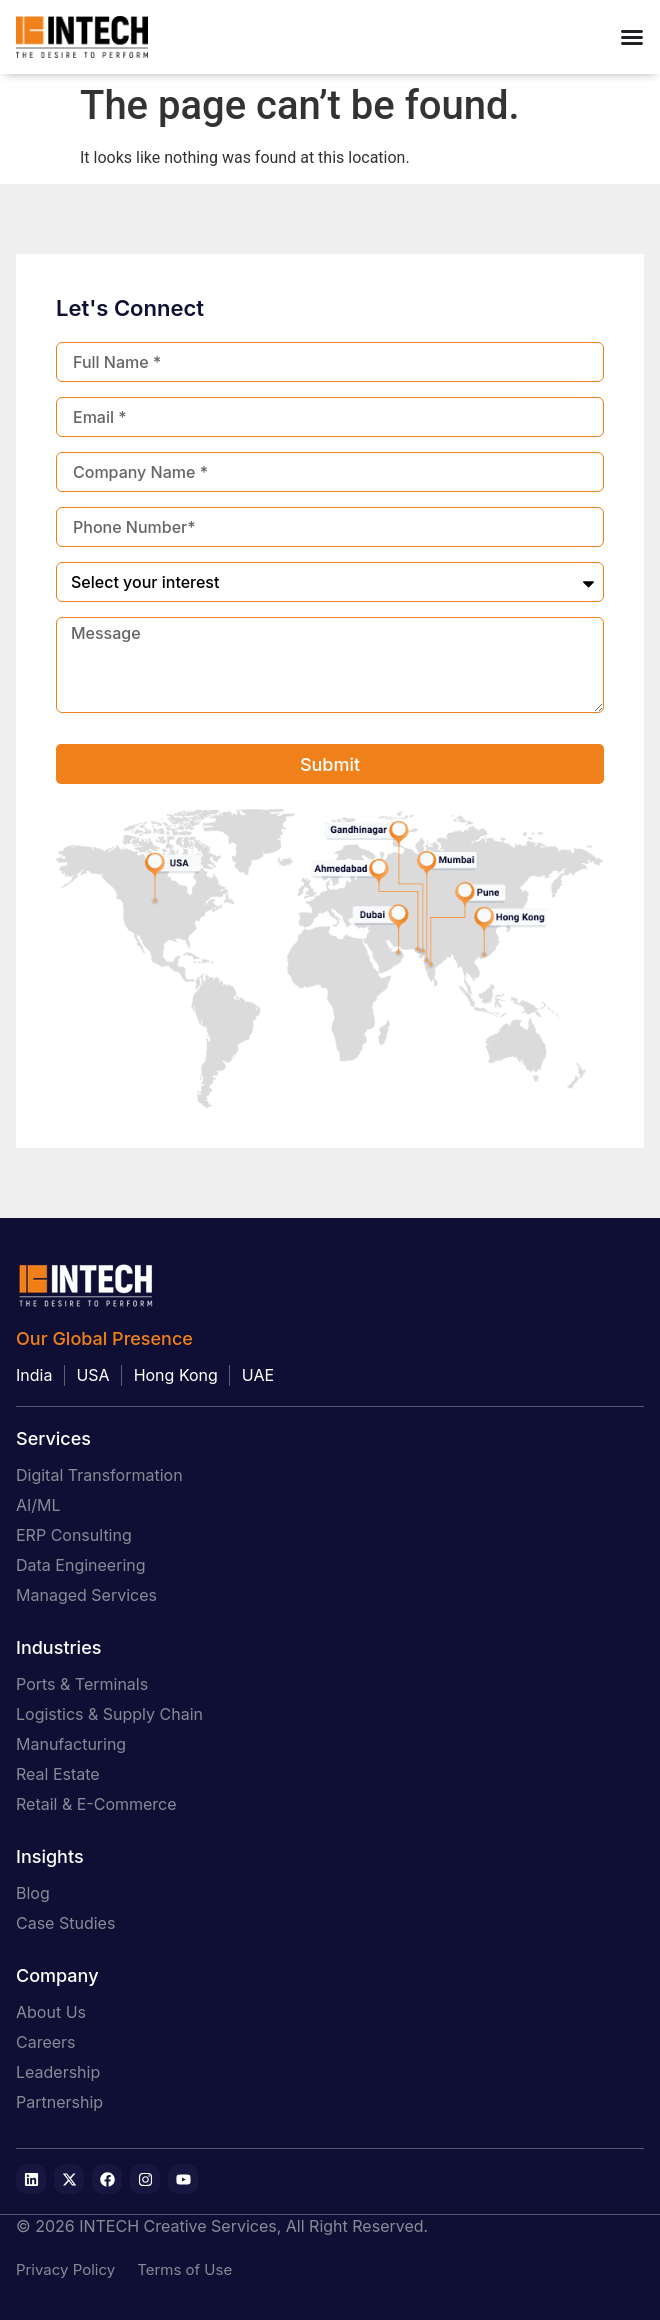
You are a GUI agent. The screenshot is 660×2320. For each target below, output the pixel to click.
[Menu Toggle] (632, 37)
